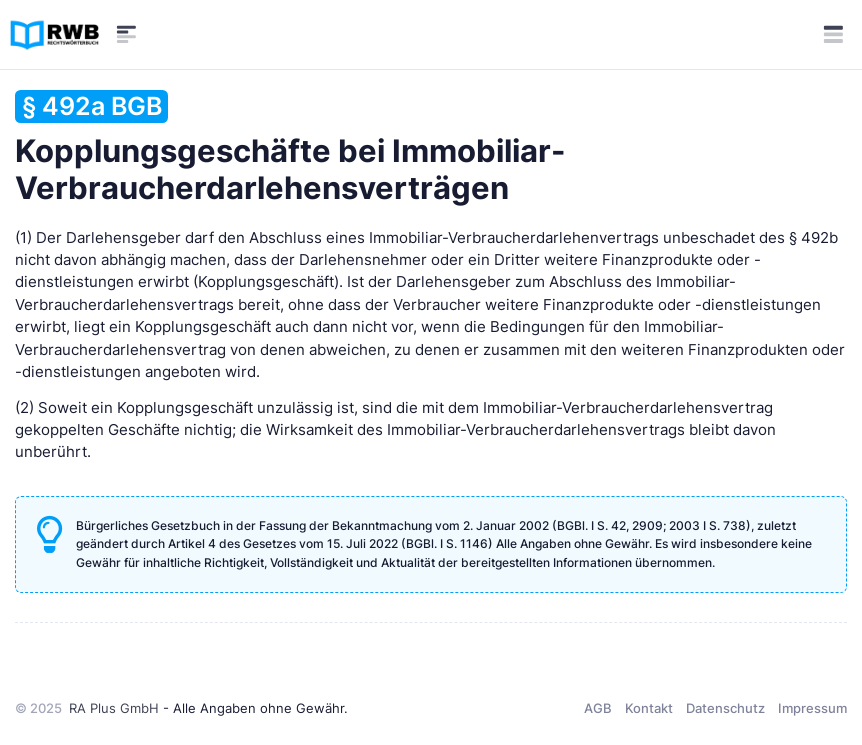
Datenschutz (725, 708)
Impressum (812, 708)
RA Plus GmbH (114, 708)
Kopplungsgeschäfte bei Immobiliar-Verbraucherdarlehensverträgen (290, 148)
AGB (598, 708)
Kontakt (649, 708)
